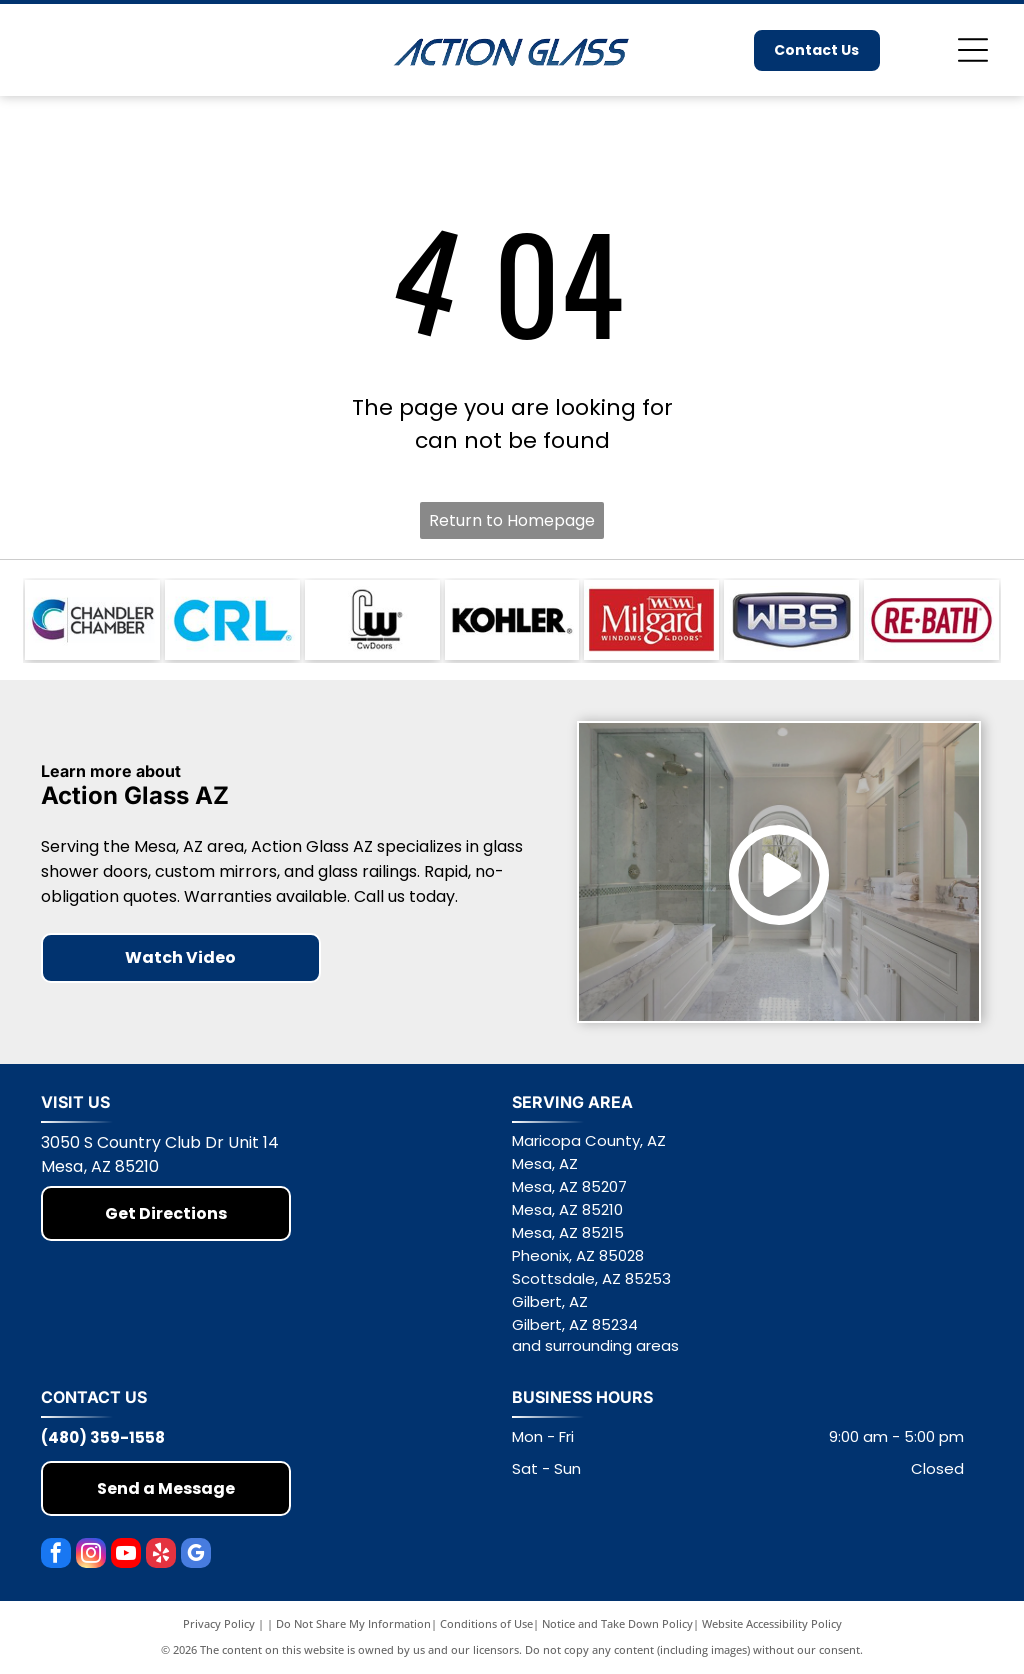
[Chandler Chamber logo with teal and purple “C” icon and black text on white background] (92, 620)
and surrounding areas (595, 1345)
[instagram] (91, 1555)
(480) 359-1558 (103, 1437)
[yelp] (161, 1555)
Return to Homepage (512, 520)
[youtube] (126, 1555)
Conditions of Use (486, 1623)
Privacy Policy (219, 1623)
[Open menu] (973, 50)
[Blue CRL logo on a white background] (232, 620)
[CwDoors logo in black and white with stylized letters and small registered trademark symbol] (372, 620)
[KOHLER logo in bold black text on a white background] (512, 620)
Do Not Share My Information (353, 1623)
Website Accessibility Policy (772, 1623)
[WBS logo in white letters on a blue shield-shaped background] (791, 620)
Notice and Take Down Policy (617, 1623)
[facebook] (56, 1555)
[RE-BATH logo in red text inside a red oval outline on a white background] (931, 620)
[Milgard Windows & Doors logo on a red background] (651, 620)
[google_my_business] (196, 1555)
